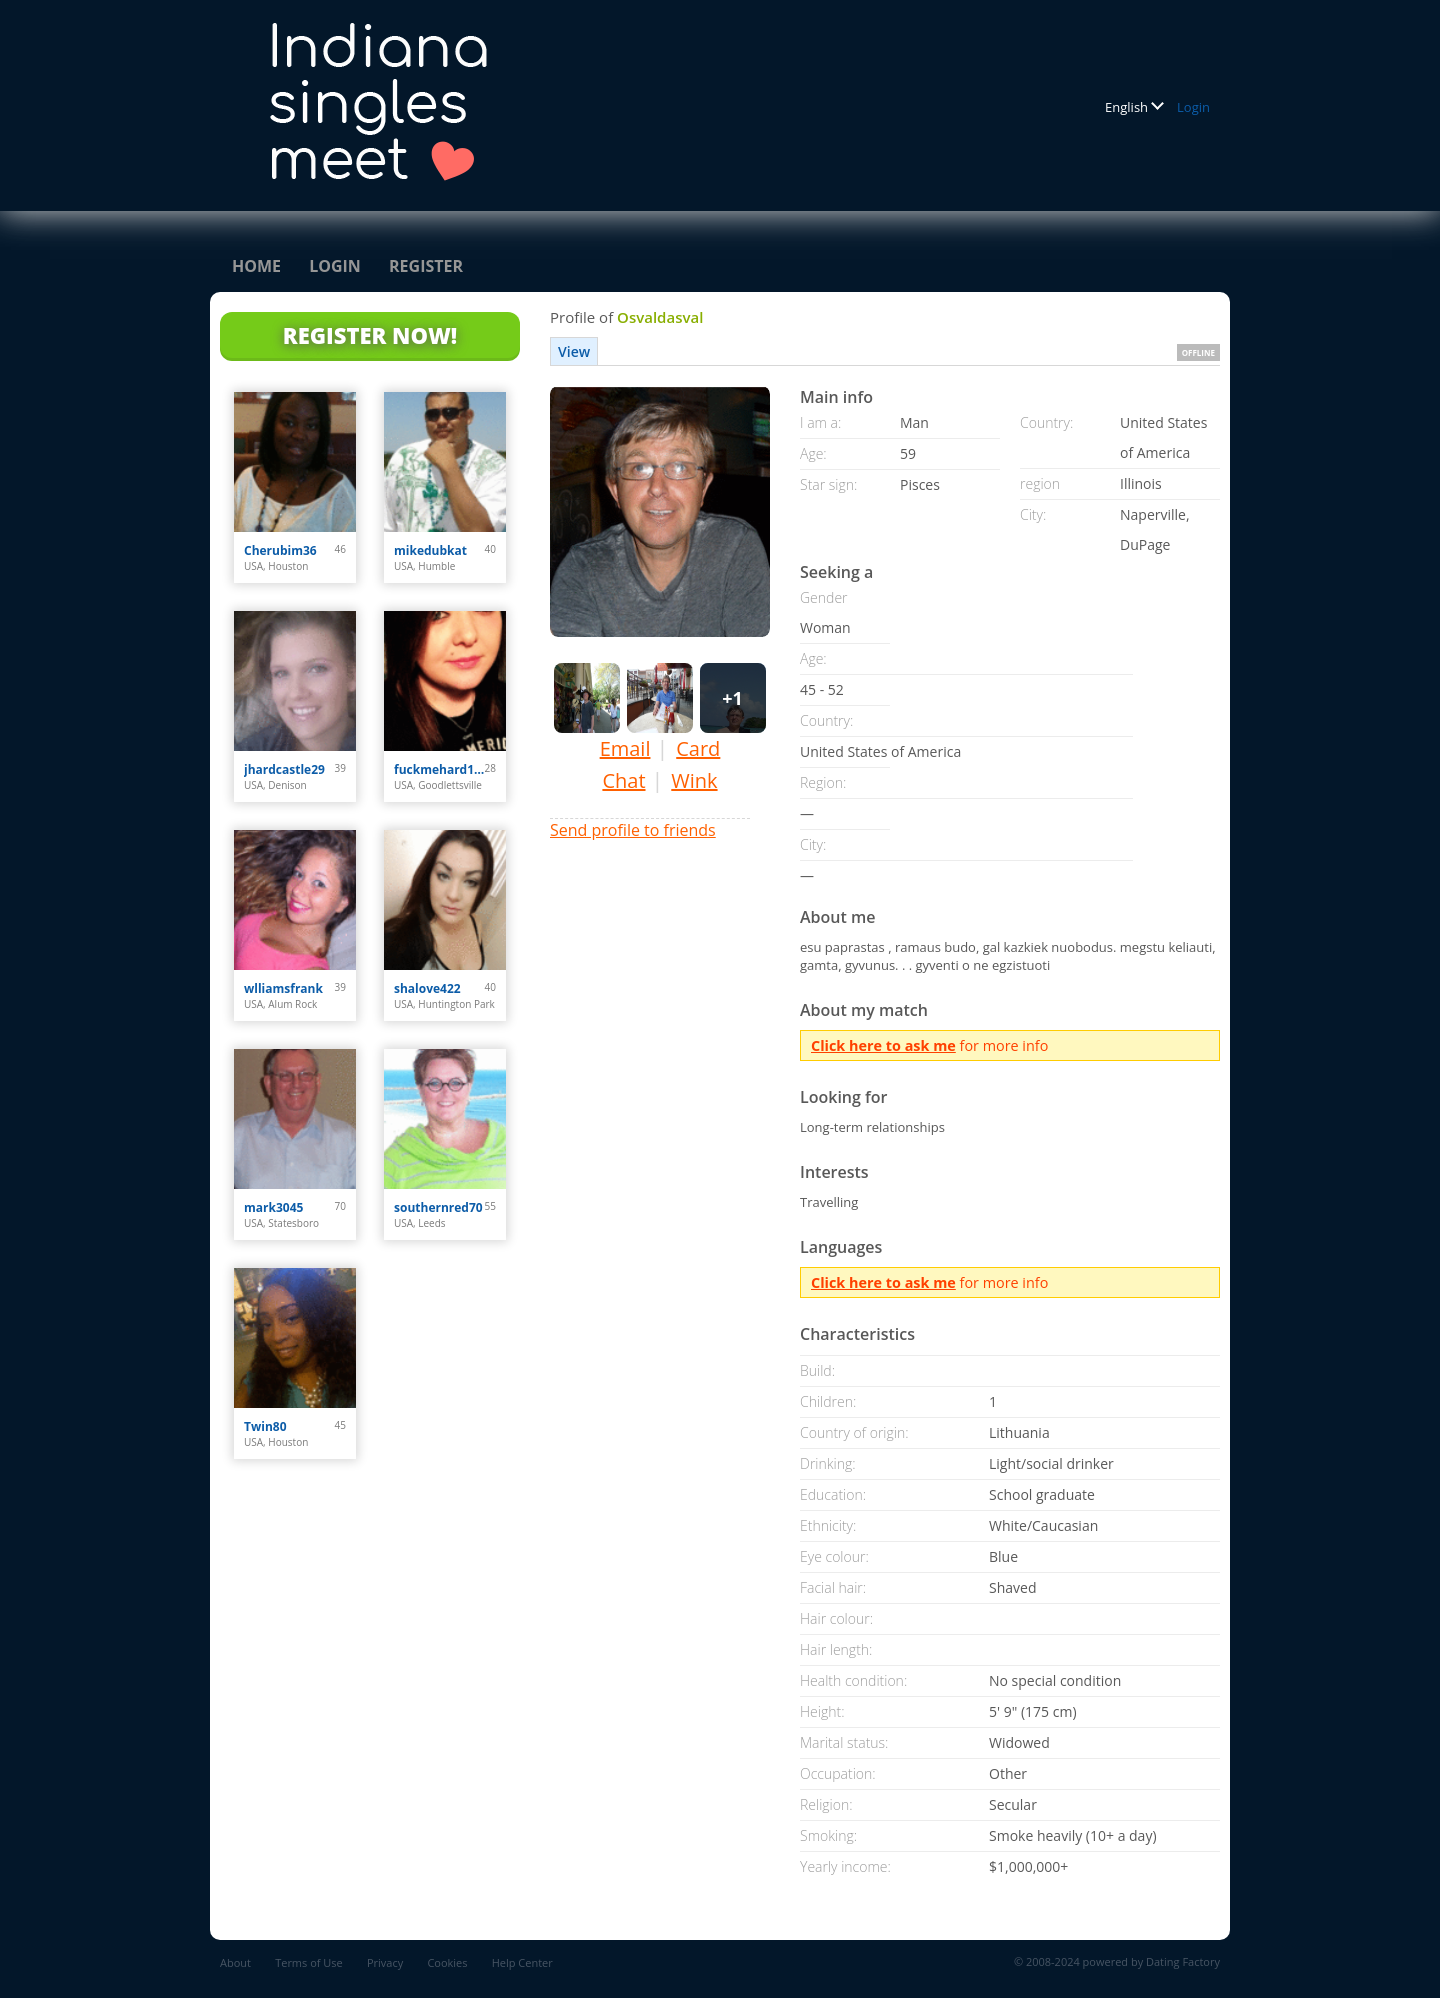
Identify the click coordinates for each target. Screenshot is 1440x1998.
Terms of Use (309, 1962)
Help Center (522, 1962)
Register (426, 266)
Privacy (385, 1962)
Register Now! (370, 335)
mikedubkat (430, 550)
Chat (623, 780)
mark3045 (273, 1207)
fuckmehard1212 (439, 769)
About (235, 1962)
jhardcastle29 (284, 769)
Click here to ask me (883, 1045)
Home (256, 266)
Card (698, 748)
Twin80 (265, 1426)
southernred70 (438, 1207)
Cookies (447, 1962)
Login (1193, 107)
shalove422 (427, 988)
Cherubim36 (280, 550)
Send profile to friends (633, 830)
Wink (694, 780)
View (574, 351)
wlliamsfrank (283, 988)
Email (625, 748)
